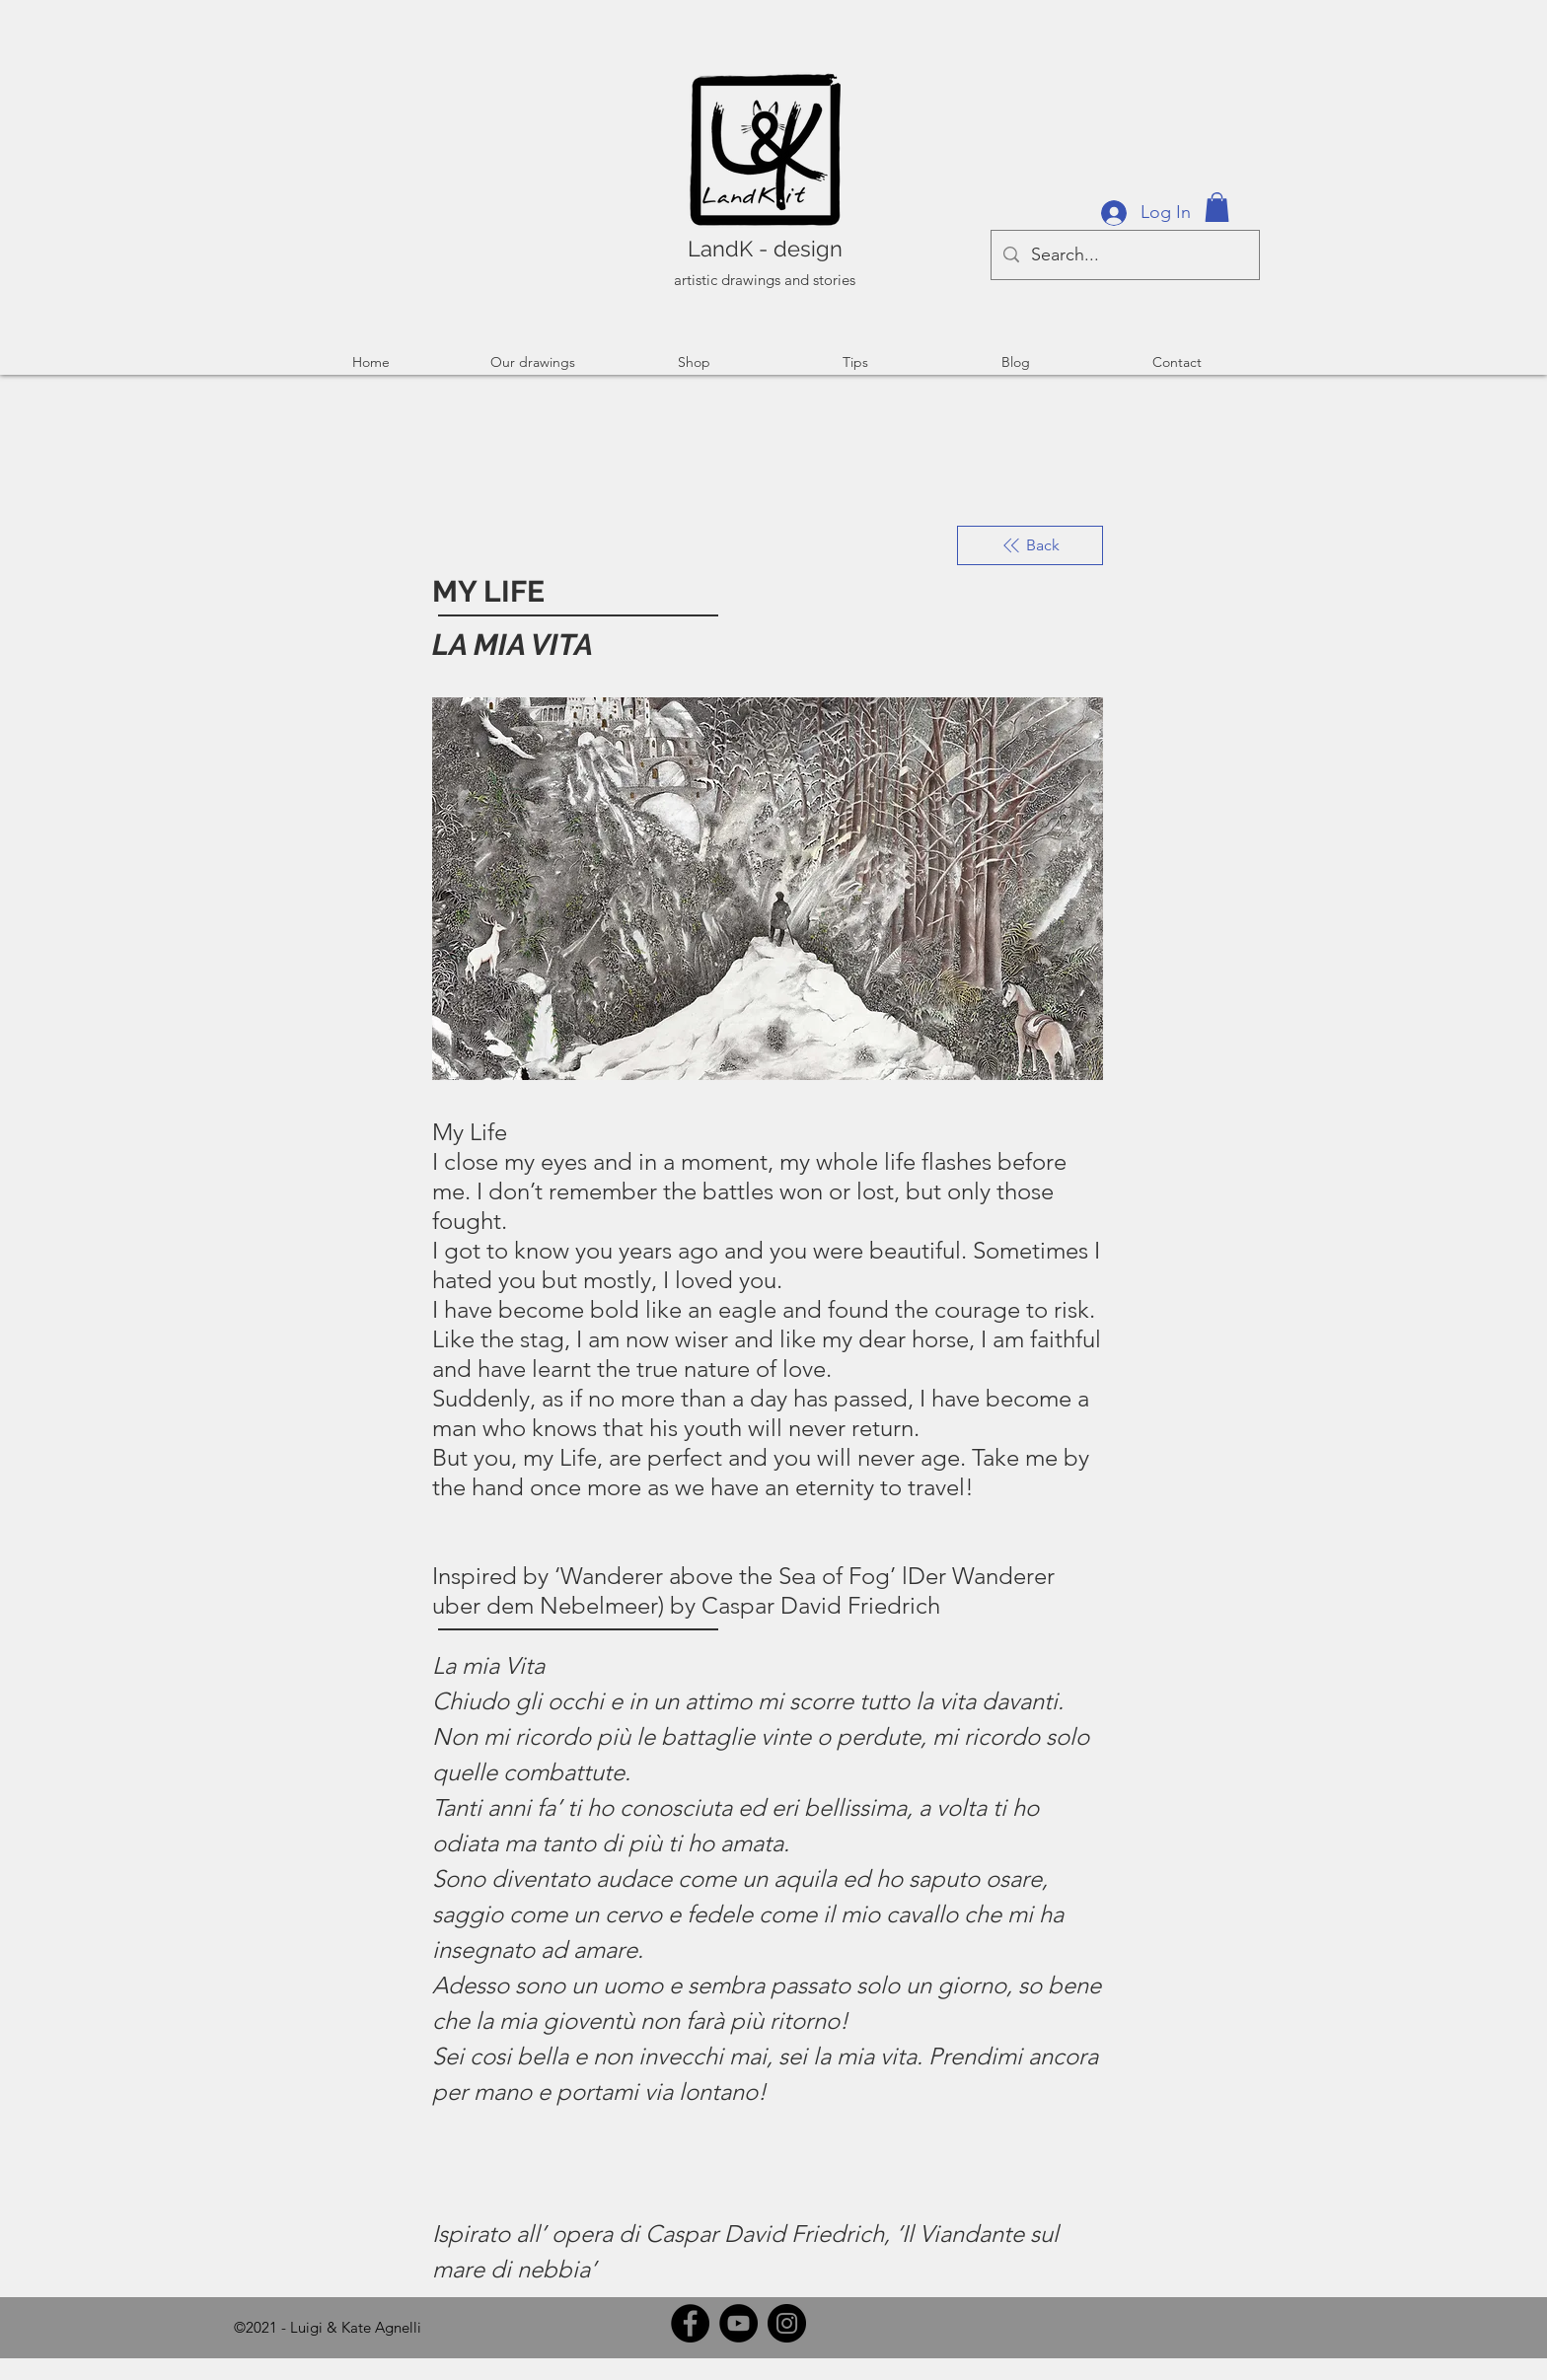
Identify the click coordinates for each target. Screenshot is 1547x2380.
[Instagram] (787, 2323)
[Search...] (1124, 255)
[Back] (1030, 545)
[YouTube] (738, 2323)
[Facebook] (690, 2323)
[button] (1217, 207)
